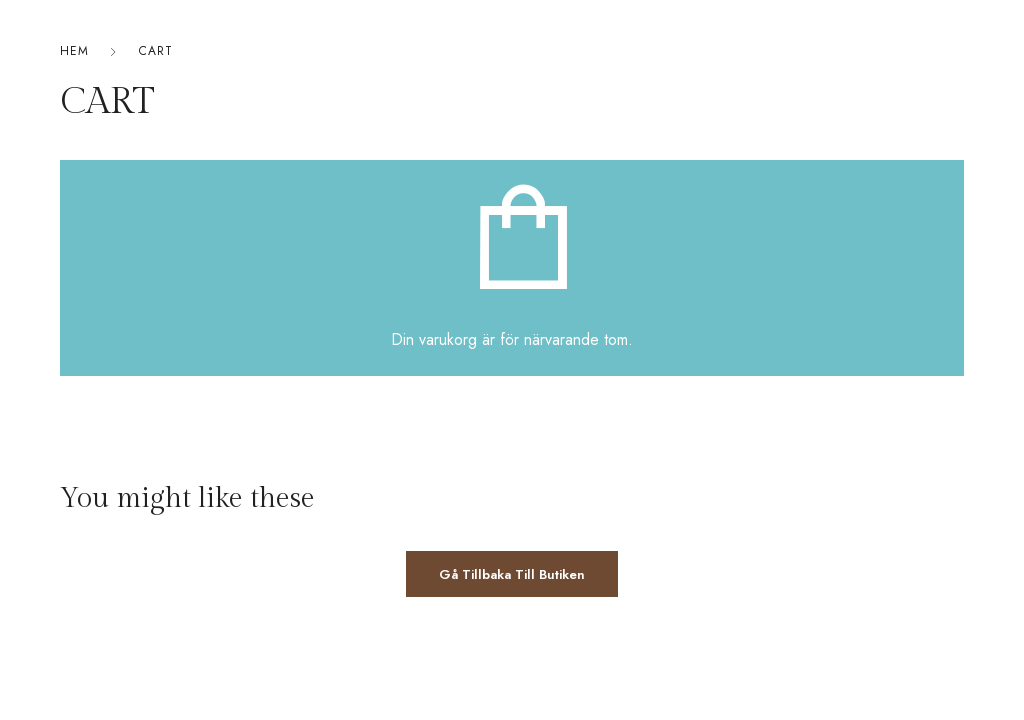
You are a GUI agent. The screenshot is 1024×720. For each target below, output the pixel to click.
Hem (74, 51)
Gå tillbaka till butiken (512, 574)
